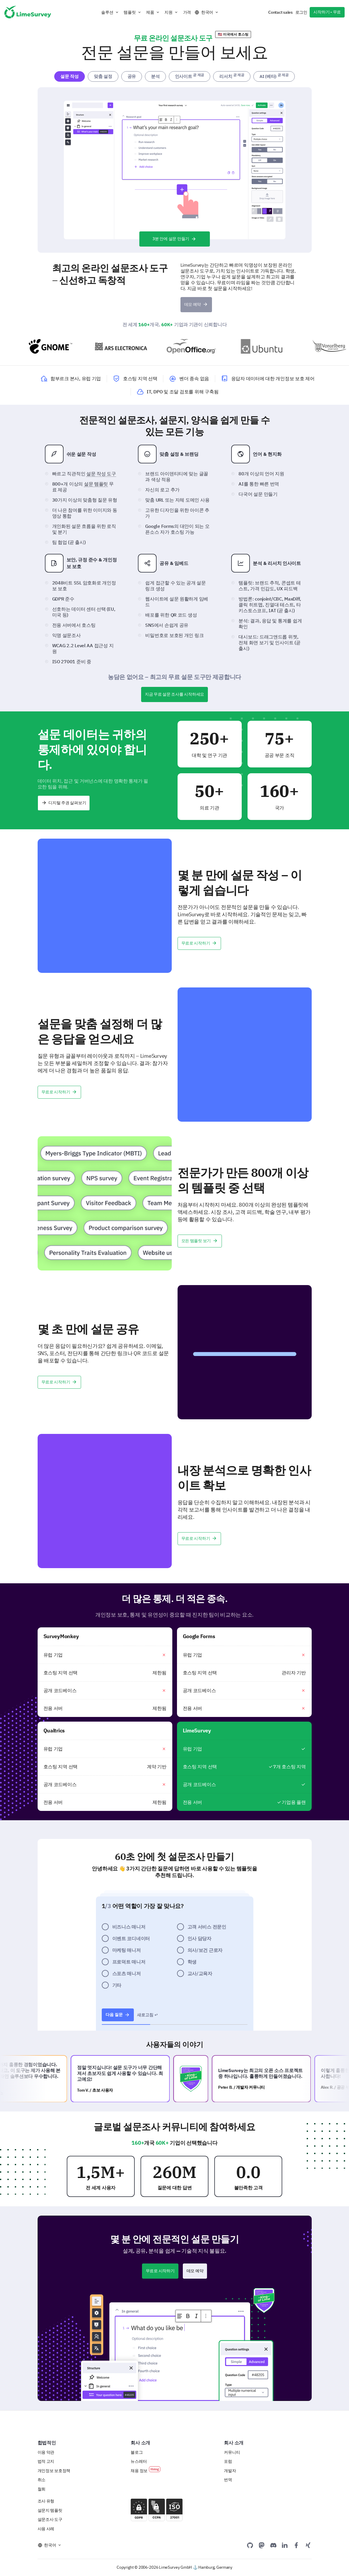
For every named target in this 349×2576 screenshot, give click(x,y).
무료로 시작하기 (199, 943)
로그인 (301, 12)
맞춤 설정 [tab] (103, 76)
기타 (116, 1985)
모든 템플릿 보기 (199, 1240)
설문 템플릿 (96, 484)
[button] (110, 12)
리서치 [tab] (231, 76)
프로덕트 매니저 (128, 1962)
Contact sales (280, 12)
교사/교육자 (199, 1973)
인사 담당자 (199, 1938)
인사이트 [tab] (189, 76)
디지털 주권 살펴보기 (63, 802)
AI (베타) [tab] (274, 76)
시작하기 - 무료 (327, 12)
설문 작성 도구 (101, 474)
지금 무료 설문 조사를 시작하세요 (174, 694)
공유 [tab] (131, 76)
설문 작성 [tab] (69, 76)
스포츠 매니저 (126, 1973)
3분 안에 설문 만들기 (174, 239)
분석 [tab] (155, 76)
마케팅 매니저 (126, 1950)
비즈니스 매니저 (128, 1927)
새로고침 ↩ (147, 2014)
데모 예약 (196, 304)
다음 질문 (118, 2014)
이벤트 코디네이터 (131, 1938)
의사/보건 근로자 (205, 1950)
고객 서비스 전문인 (206, 1927)
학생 (192, 1962)
